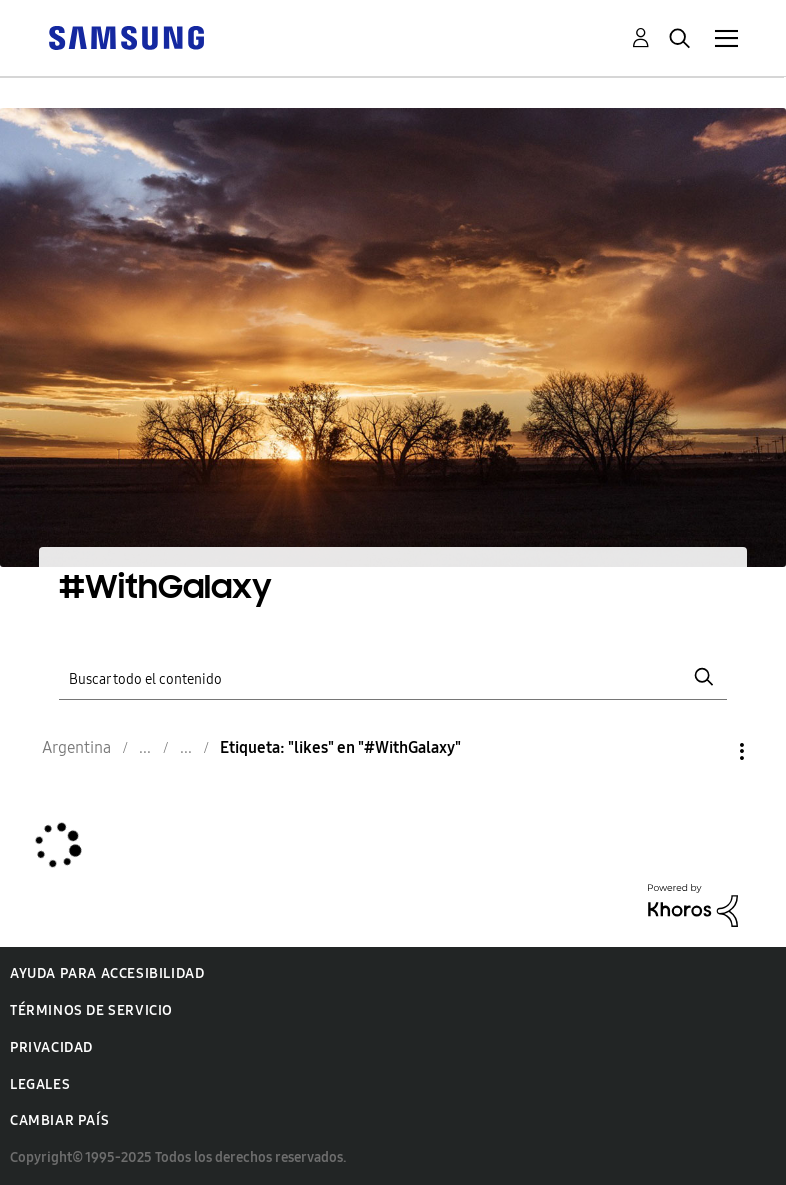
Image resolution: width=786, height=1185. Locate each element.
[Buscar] (392, 676)
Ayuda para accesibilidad (107, 973)
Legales (40, 1084)
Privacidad (51, 1047)
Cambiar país (59, 1120)
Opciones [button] (708, 751)
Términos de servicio (91, 1010)
